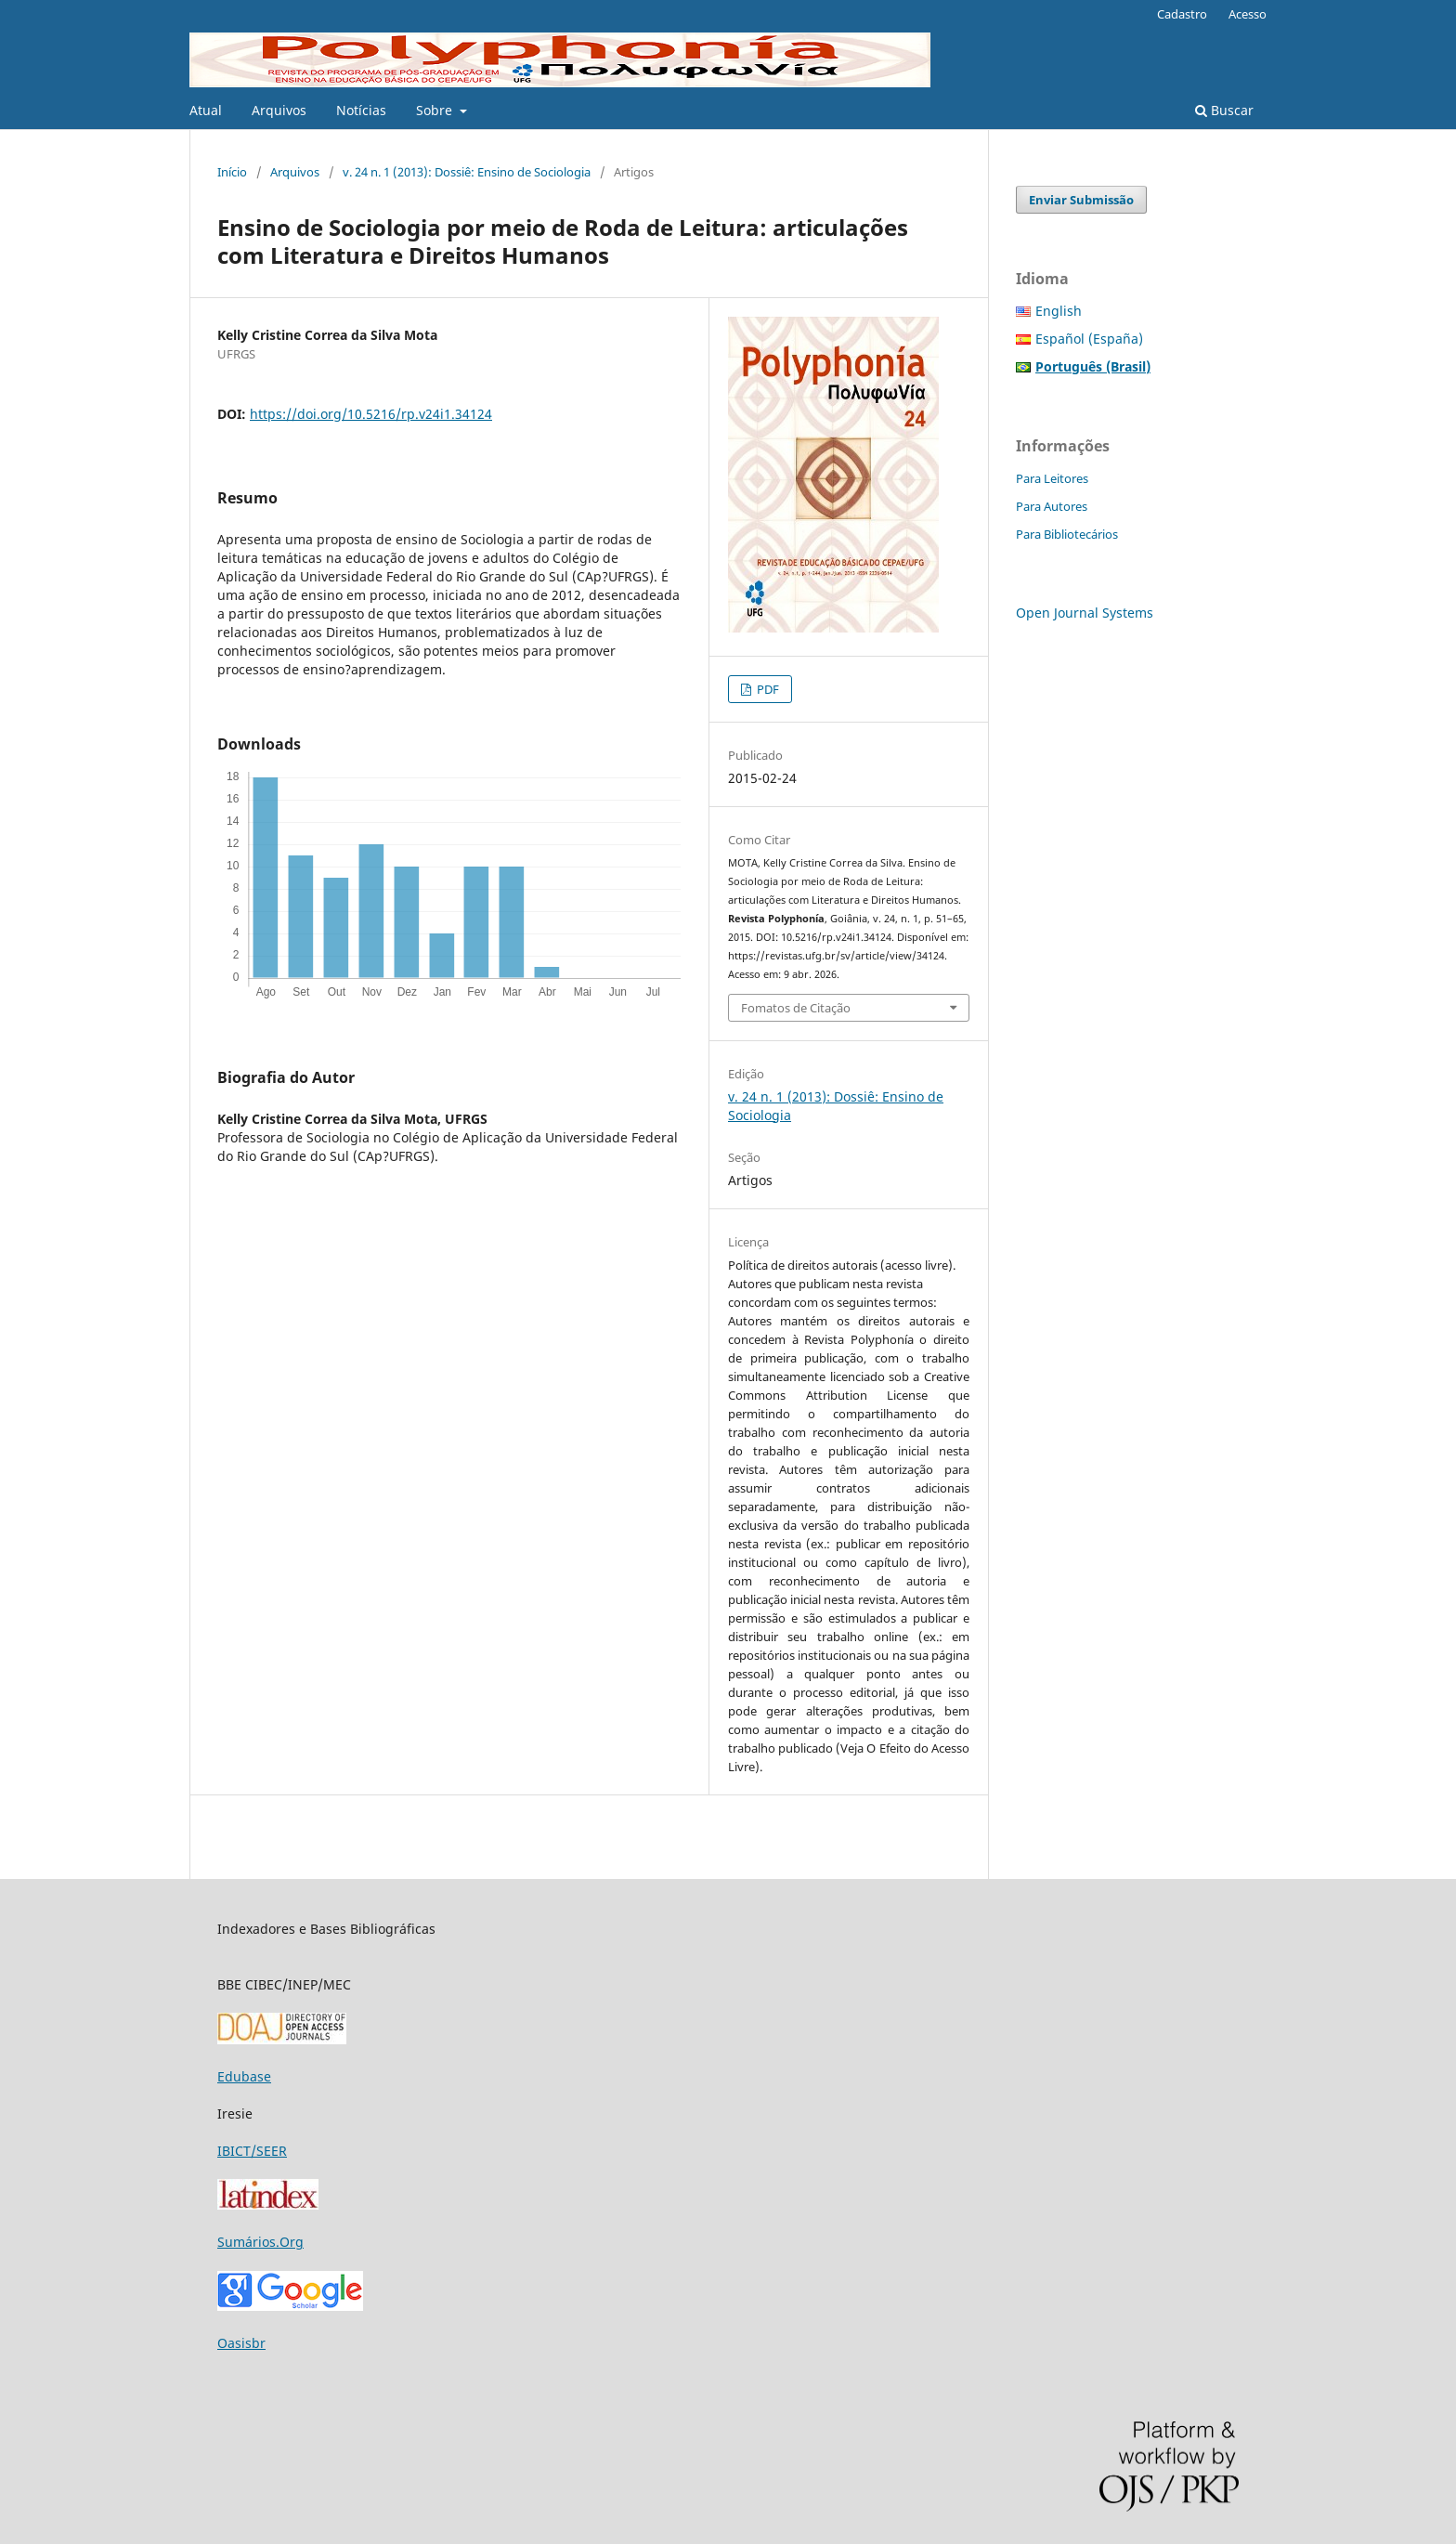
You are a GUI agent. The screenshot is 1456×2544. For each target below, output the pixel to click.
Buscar (1224, 110)
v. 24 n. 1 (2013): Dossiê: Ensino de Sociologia (467, 171)
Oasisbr (241, 2343)
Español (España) (1089, 338)
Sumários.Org (260, 2241)
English (1058, 311)
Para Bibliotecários (1067, 534)
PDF (766, 689)
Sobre (436, 110)
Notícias (361, 110)
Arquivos (279, 110)
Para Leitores (1052, 478)
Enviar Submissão (1081, 199)
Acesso (1247, 14)
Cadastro (1182, 14)
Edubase (244, 2076)
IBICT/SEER (252, 2150)
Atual (205, 110)
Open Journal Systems (1084, 612)
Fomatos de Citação (796, 1007)
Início (232, 171)
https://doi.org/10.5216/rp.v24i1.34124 (371, 414)
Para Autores (1051, 506)
